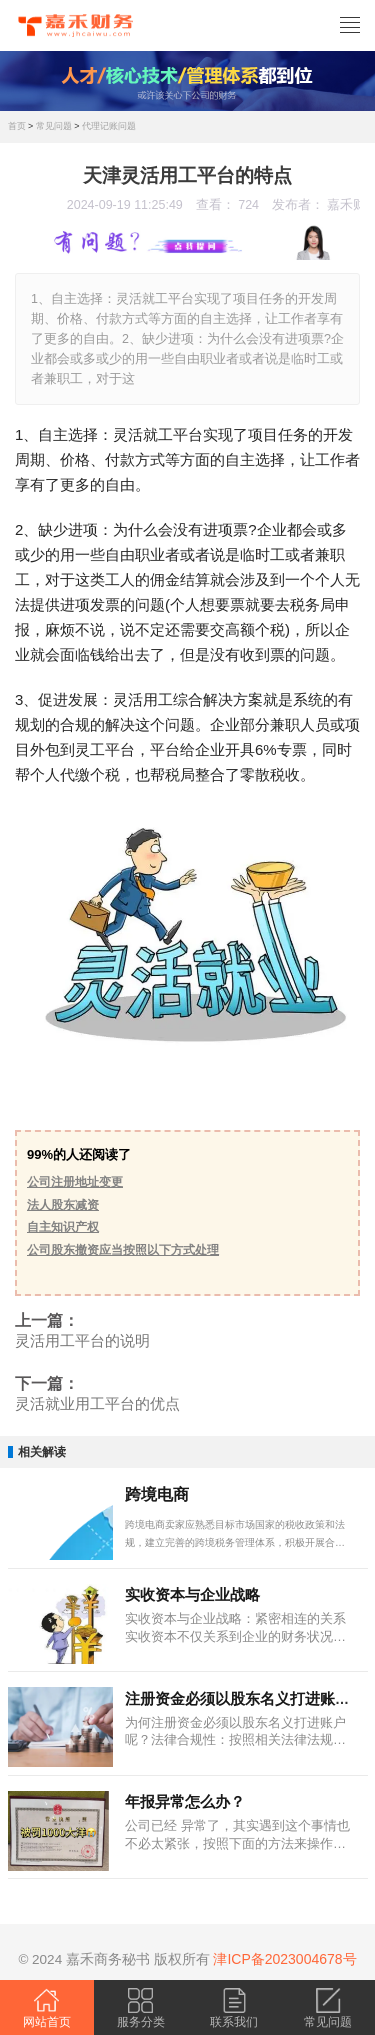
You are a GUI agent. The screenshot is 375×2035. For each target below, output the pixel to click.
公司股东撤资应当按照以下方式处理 (123, 1250)
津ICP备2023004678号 (284, 1959)
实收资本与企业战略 (192, 1594)
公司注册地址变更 (75, 1182)
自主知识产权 (63, 1227)
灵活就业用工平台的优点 (97, 1404)
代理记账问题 (109, 126)
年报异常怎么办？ (185, 1801)
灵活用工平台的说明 (82, 1341)
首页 (17, 126)
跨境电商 (157, 1494)
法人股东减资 (63, 1205)
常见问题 (54, 126)
